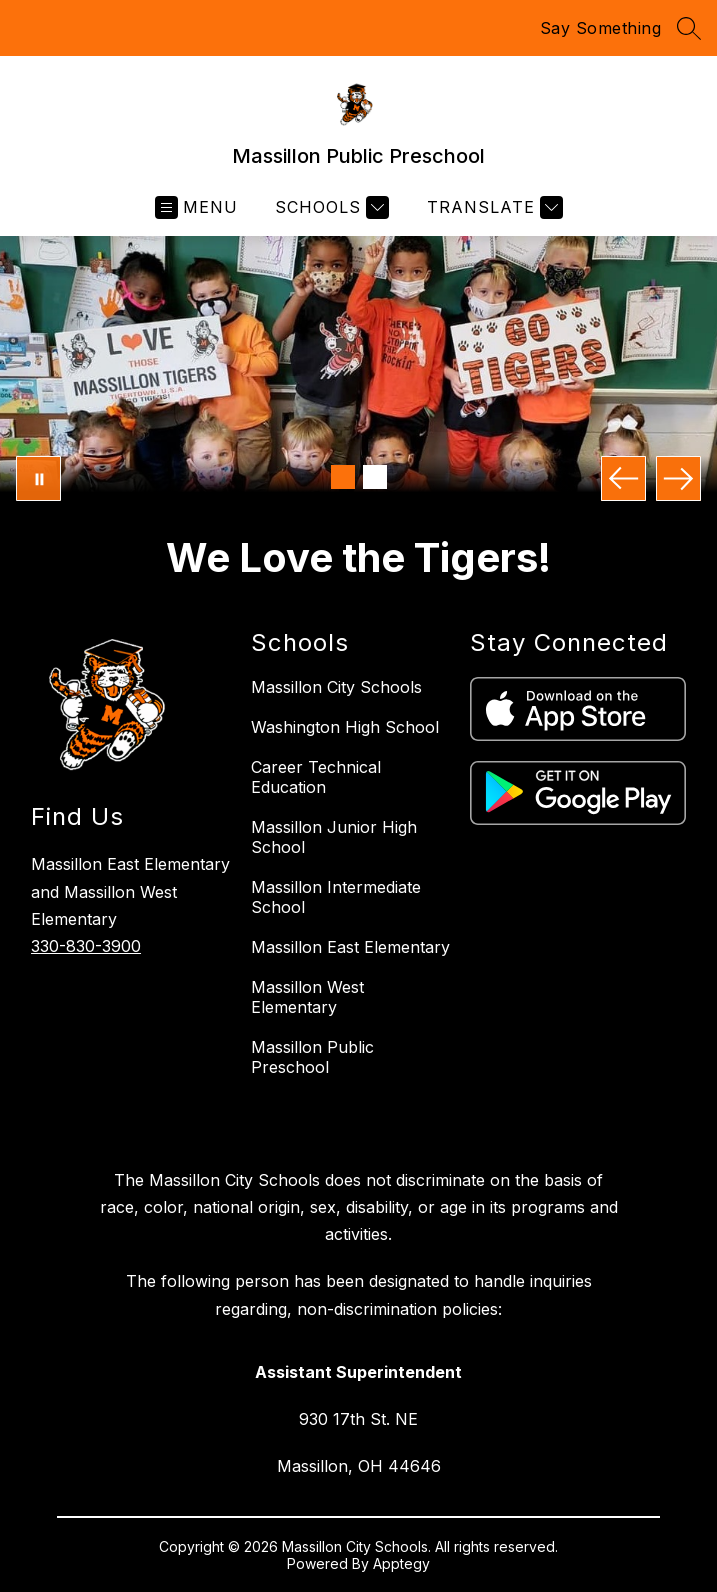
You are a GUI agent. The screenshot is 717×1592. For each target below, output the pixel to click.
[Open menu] (196, 207)
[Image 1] (343, 477)
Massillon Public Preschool (312, 1057)
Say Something (601, 28)
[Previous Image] (623, 478)
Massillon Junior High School (334, 837)
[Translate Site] (492, 207)
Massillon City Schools (336, 687)
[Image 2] (375, 477)
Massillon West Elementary (307, 997)
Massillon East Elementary (350, 947)
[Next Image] (678, 478)
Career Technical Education (316, 777)
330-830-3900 (86, 946)
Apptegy (401, 1563)
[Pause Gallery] (38, 478)
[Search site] (689, 28)
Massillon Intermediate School (336, 897)
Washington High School (345, 727)
